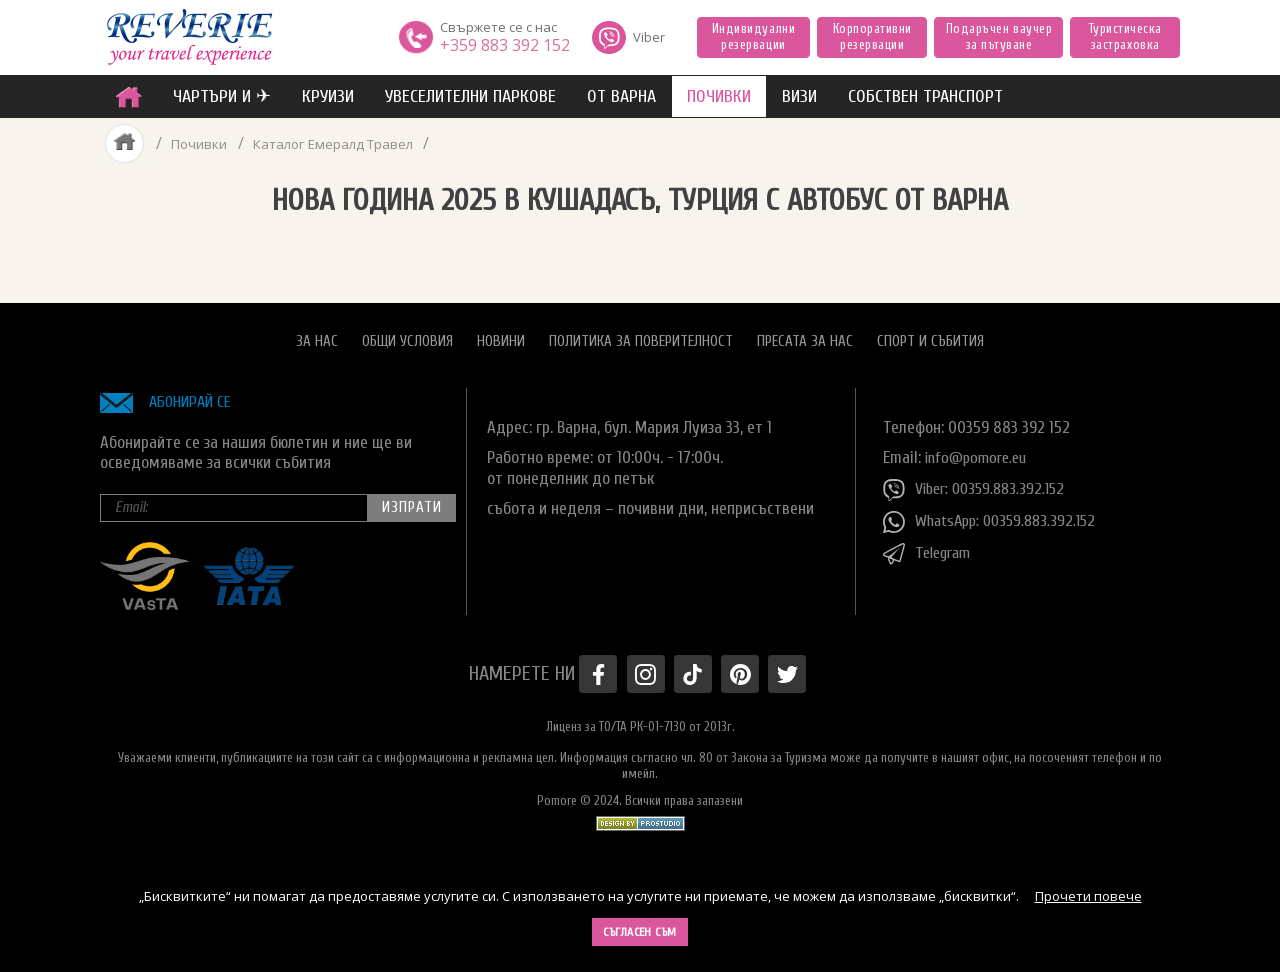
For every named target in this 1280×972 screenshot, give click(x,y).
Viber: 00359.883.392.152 (979, 484)
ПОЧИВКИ (719, 96)
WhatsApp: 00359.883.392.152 (995, 516)
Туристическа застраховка (1125, 36)
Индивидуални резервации (753, 36)
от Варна (621, 96)
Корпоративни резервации (872, 36)
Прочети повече (1088, 896)
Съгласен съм (640, 932)
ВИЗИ (799, 96)
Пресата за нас (805, 335)
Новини (501, 335)
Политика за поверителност (641, 335)
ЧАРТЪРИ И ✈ (222, 96)
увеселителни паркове (470, 96)
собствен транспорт (925, 96)
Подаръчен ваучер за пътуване (999, 36)
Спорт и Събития (930, 335)
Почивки (198, 143)
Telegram (930, 548)
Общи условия (407, 335)
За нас (317, 335)
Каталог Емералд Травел (336, 143)
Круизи (328, 96)
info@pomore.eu (979, 451)
